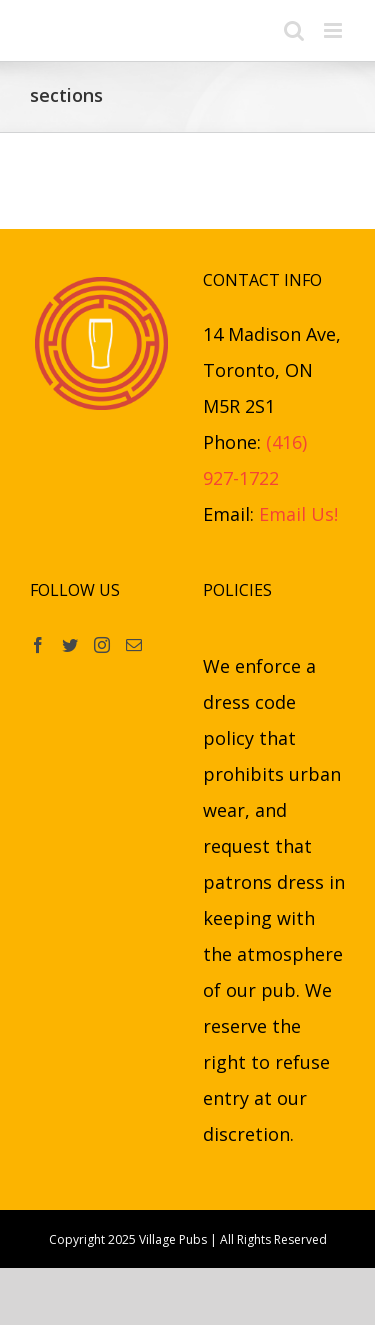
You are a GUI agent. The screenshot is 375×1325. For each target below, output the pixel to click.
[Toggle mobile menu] (334, 30)
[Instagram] (102, 645)
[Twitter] (70, 645)
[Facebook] (38, 645)
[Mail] (134, 645)
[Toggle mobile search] (294, 30)
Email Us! (298, 514)
